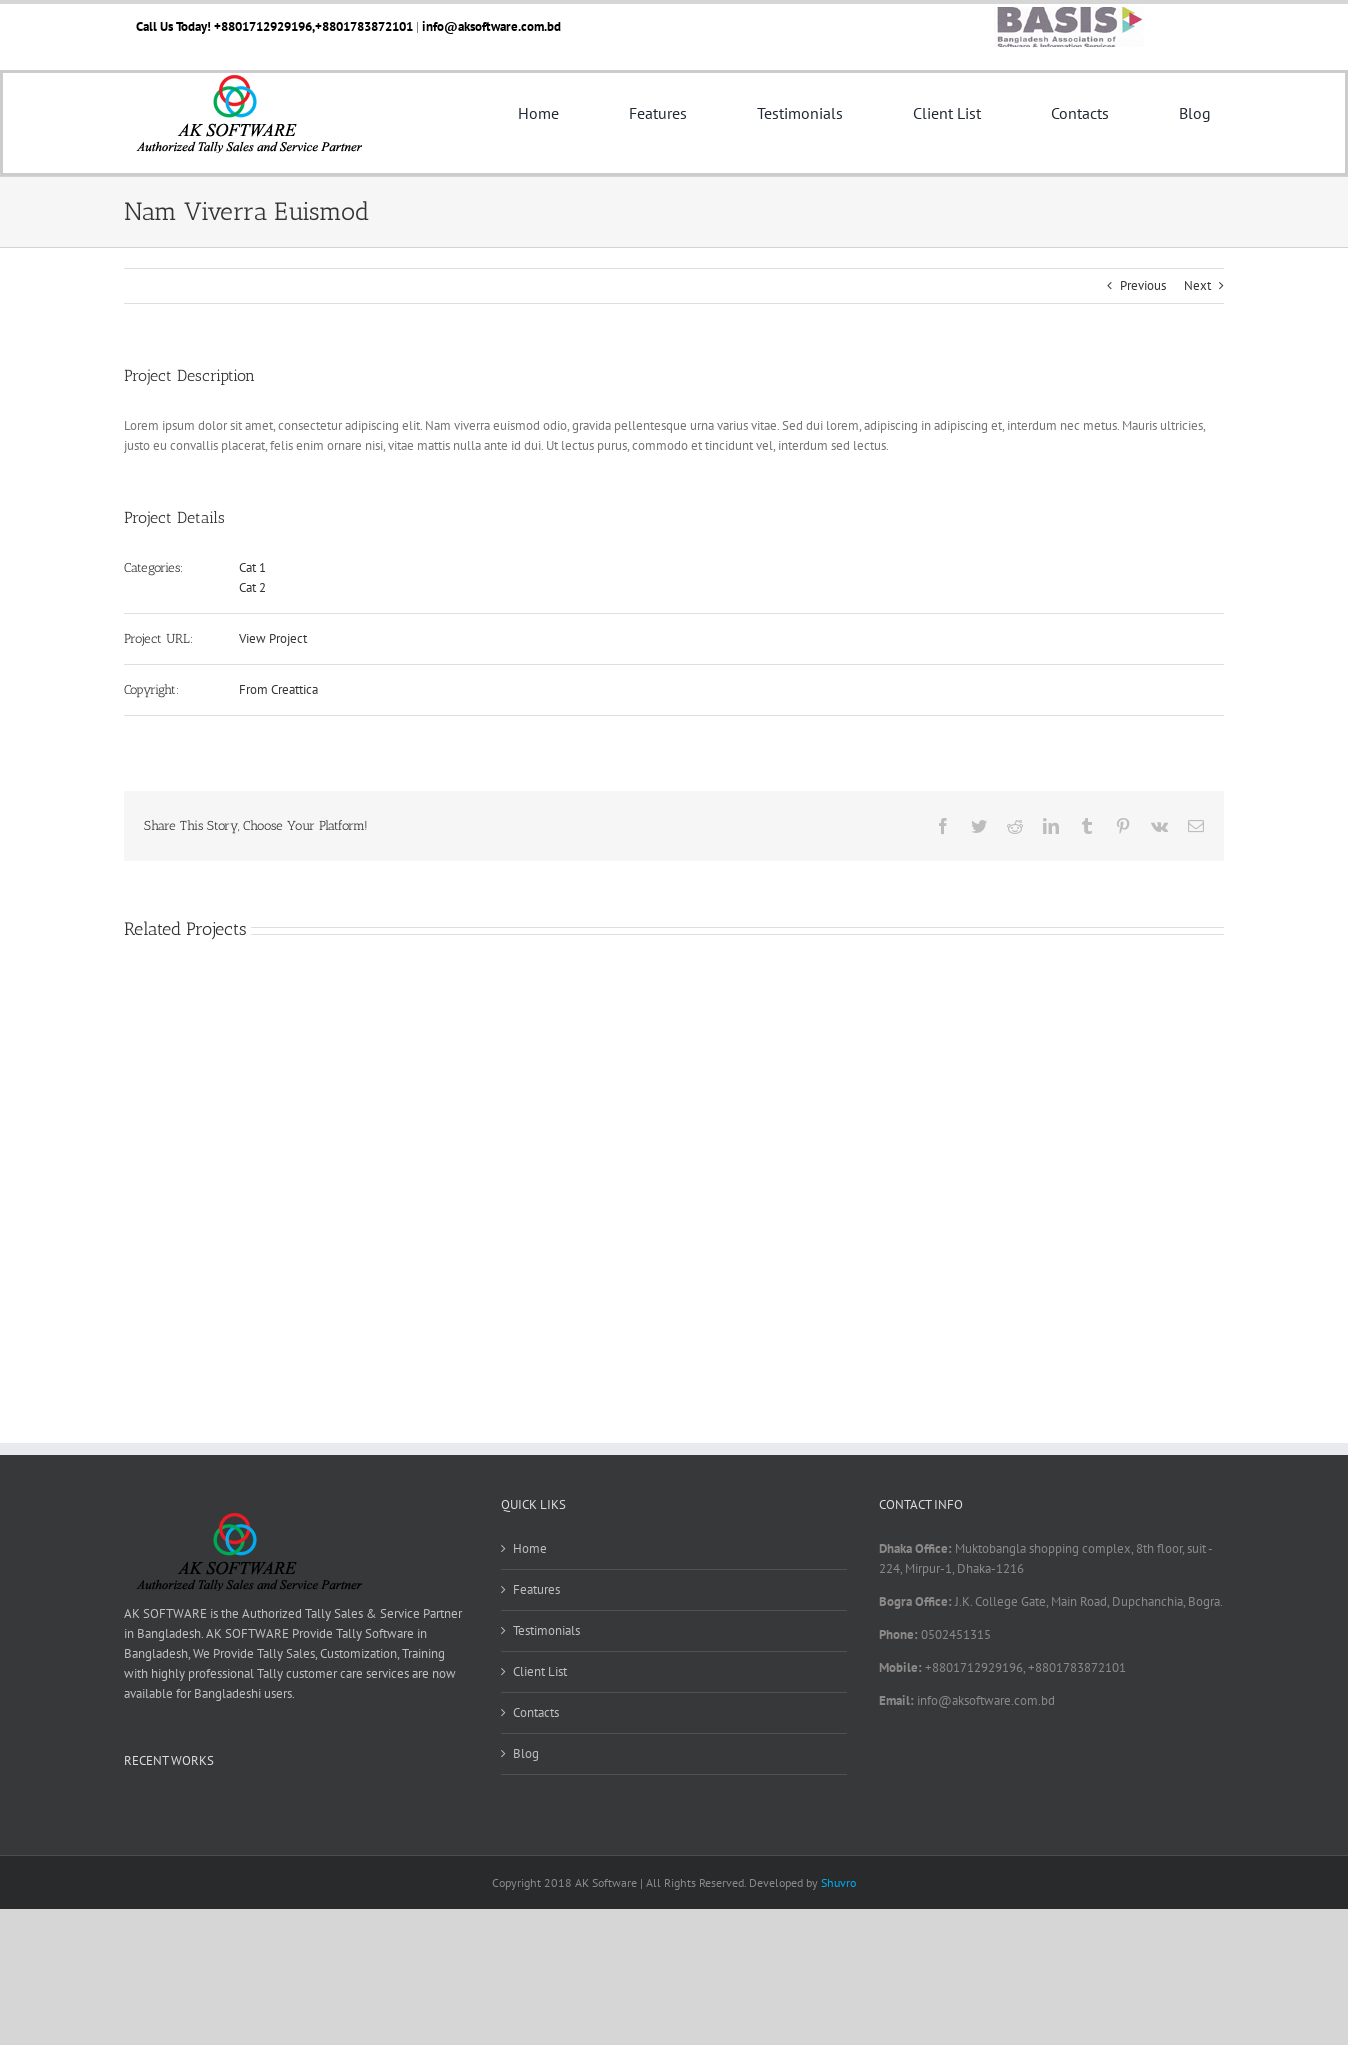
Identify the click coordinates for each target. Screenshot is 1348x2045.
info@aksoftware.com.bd (491, 26)
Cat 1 (252, 567)
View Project (273, 638)
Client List (540, 1671)
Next (1197, 285)
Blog (526, 1753)
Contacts (536, 1712)
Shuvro (838, 1882)
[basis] (1069, 13)
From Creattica (278, 689)
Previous (1143, 285)
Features (536, 1589)
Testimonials (546, 1630)
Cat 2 (252, 587)
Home (530, 1548)
